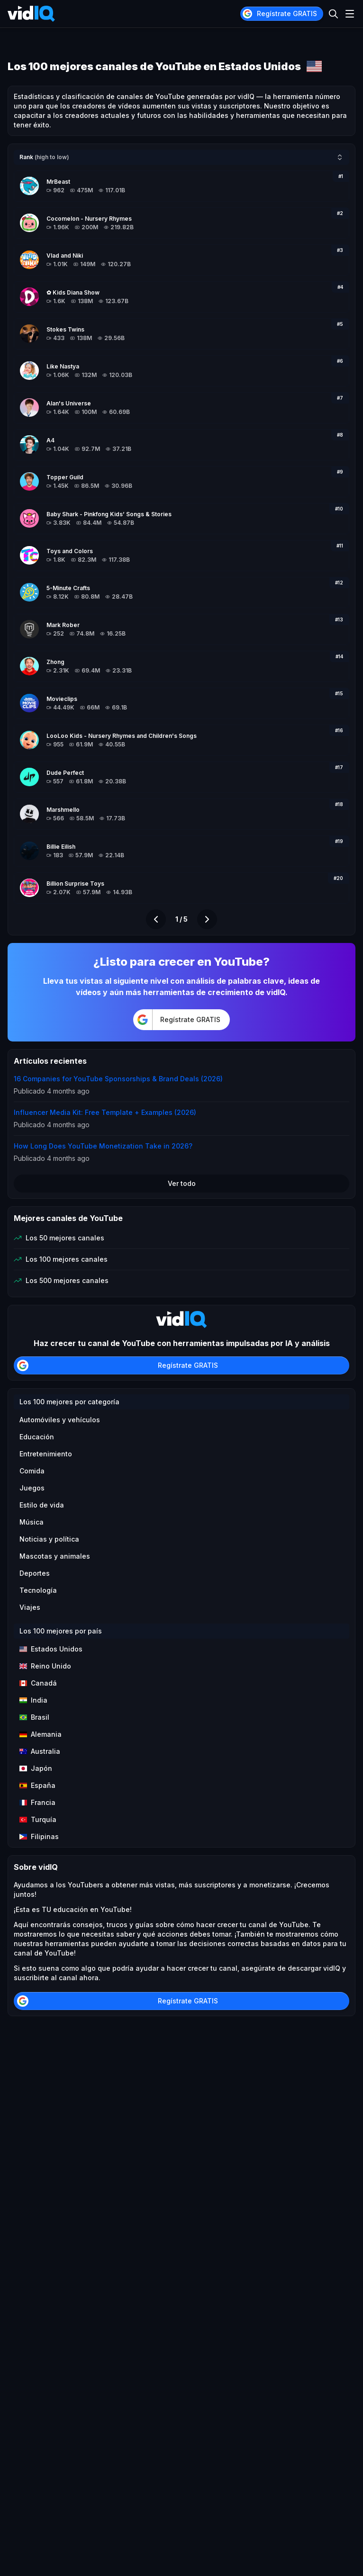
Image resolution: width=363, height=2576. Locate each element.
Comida (32, 1471)
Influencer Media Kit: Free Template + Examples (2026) (105, 1112)
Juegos (32, 1488)
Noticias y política (49, 1539)
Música (31, 1522)
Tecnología (38, 1590)
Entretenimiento (45, 1454)
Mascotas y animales (54, 1556)
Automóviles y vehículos (59, 1420)
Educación (36, 1437)
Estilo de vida (41, 1505)
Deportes (34, 1573)
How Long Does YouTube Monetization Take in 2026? (103, 1146)
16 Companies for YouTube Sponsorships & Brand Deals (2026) (118, 1079)
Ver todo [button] (182, 1183)
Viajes (29, 1607)
